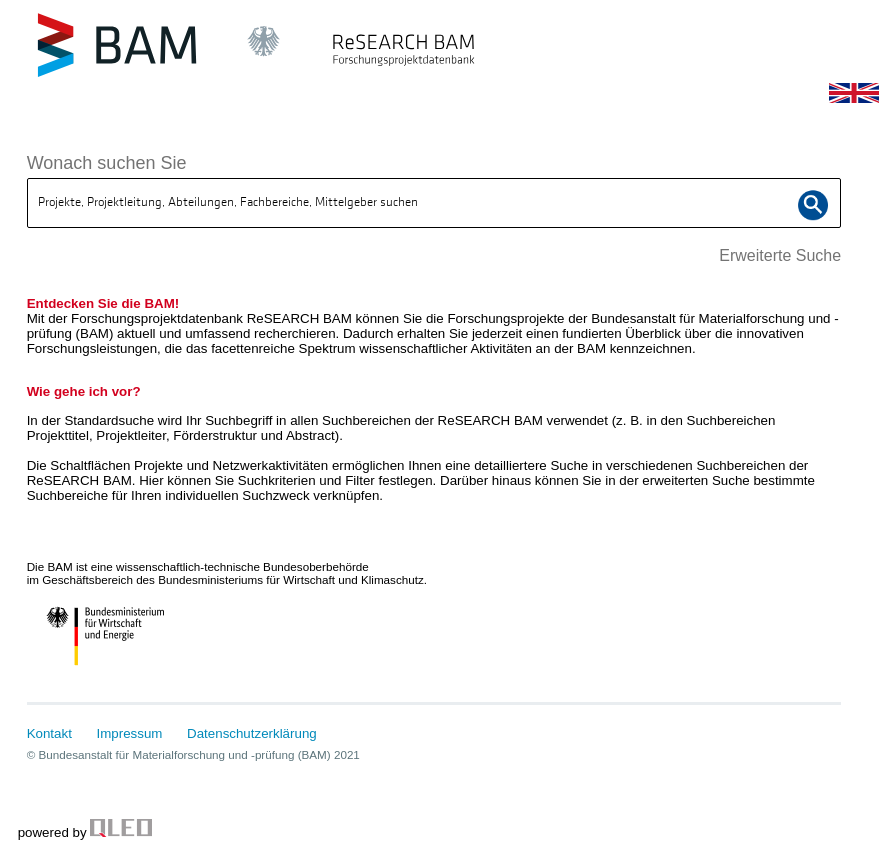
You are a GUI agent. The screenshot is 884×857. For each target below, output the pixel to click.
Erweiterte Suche (780, 255)
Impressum (130, 733)
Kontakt (49, 733)
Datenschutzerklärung (252, 733)
